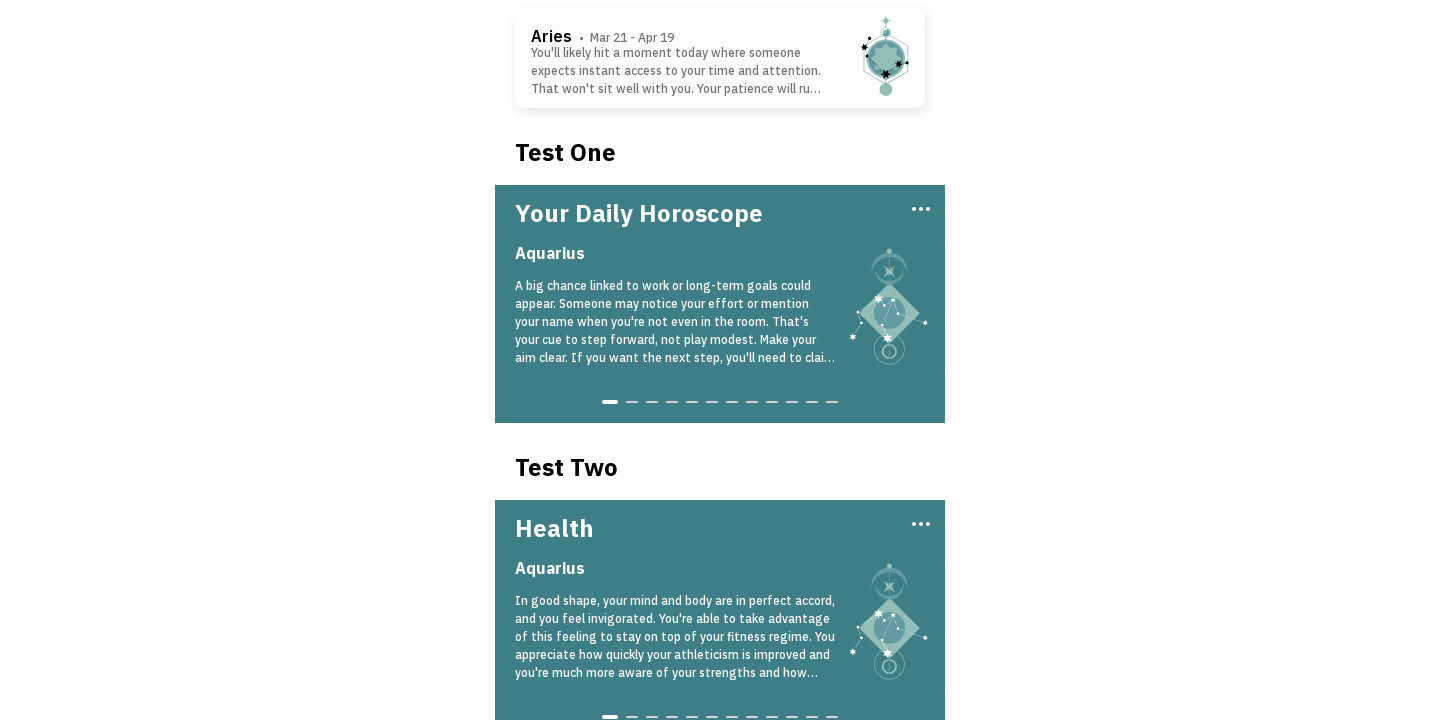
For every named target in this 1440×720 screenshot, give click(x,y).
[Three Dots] (919, 207)
